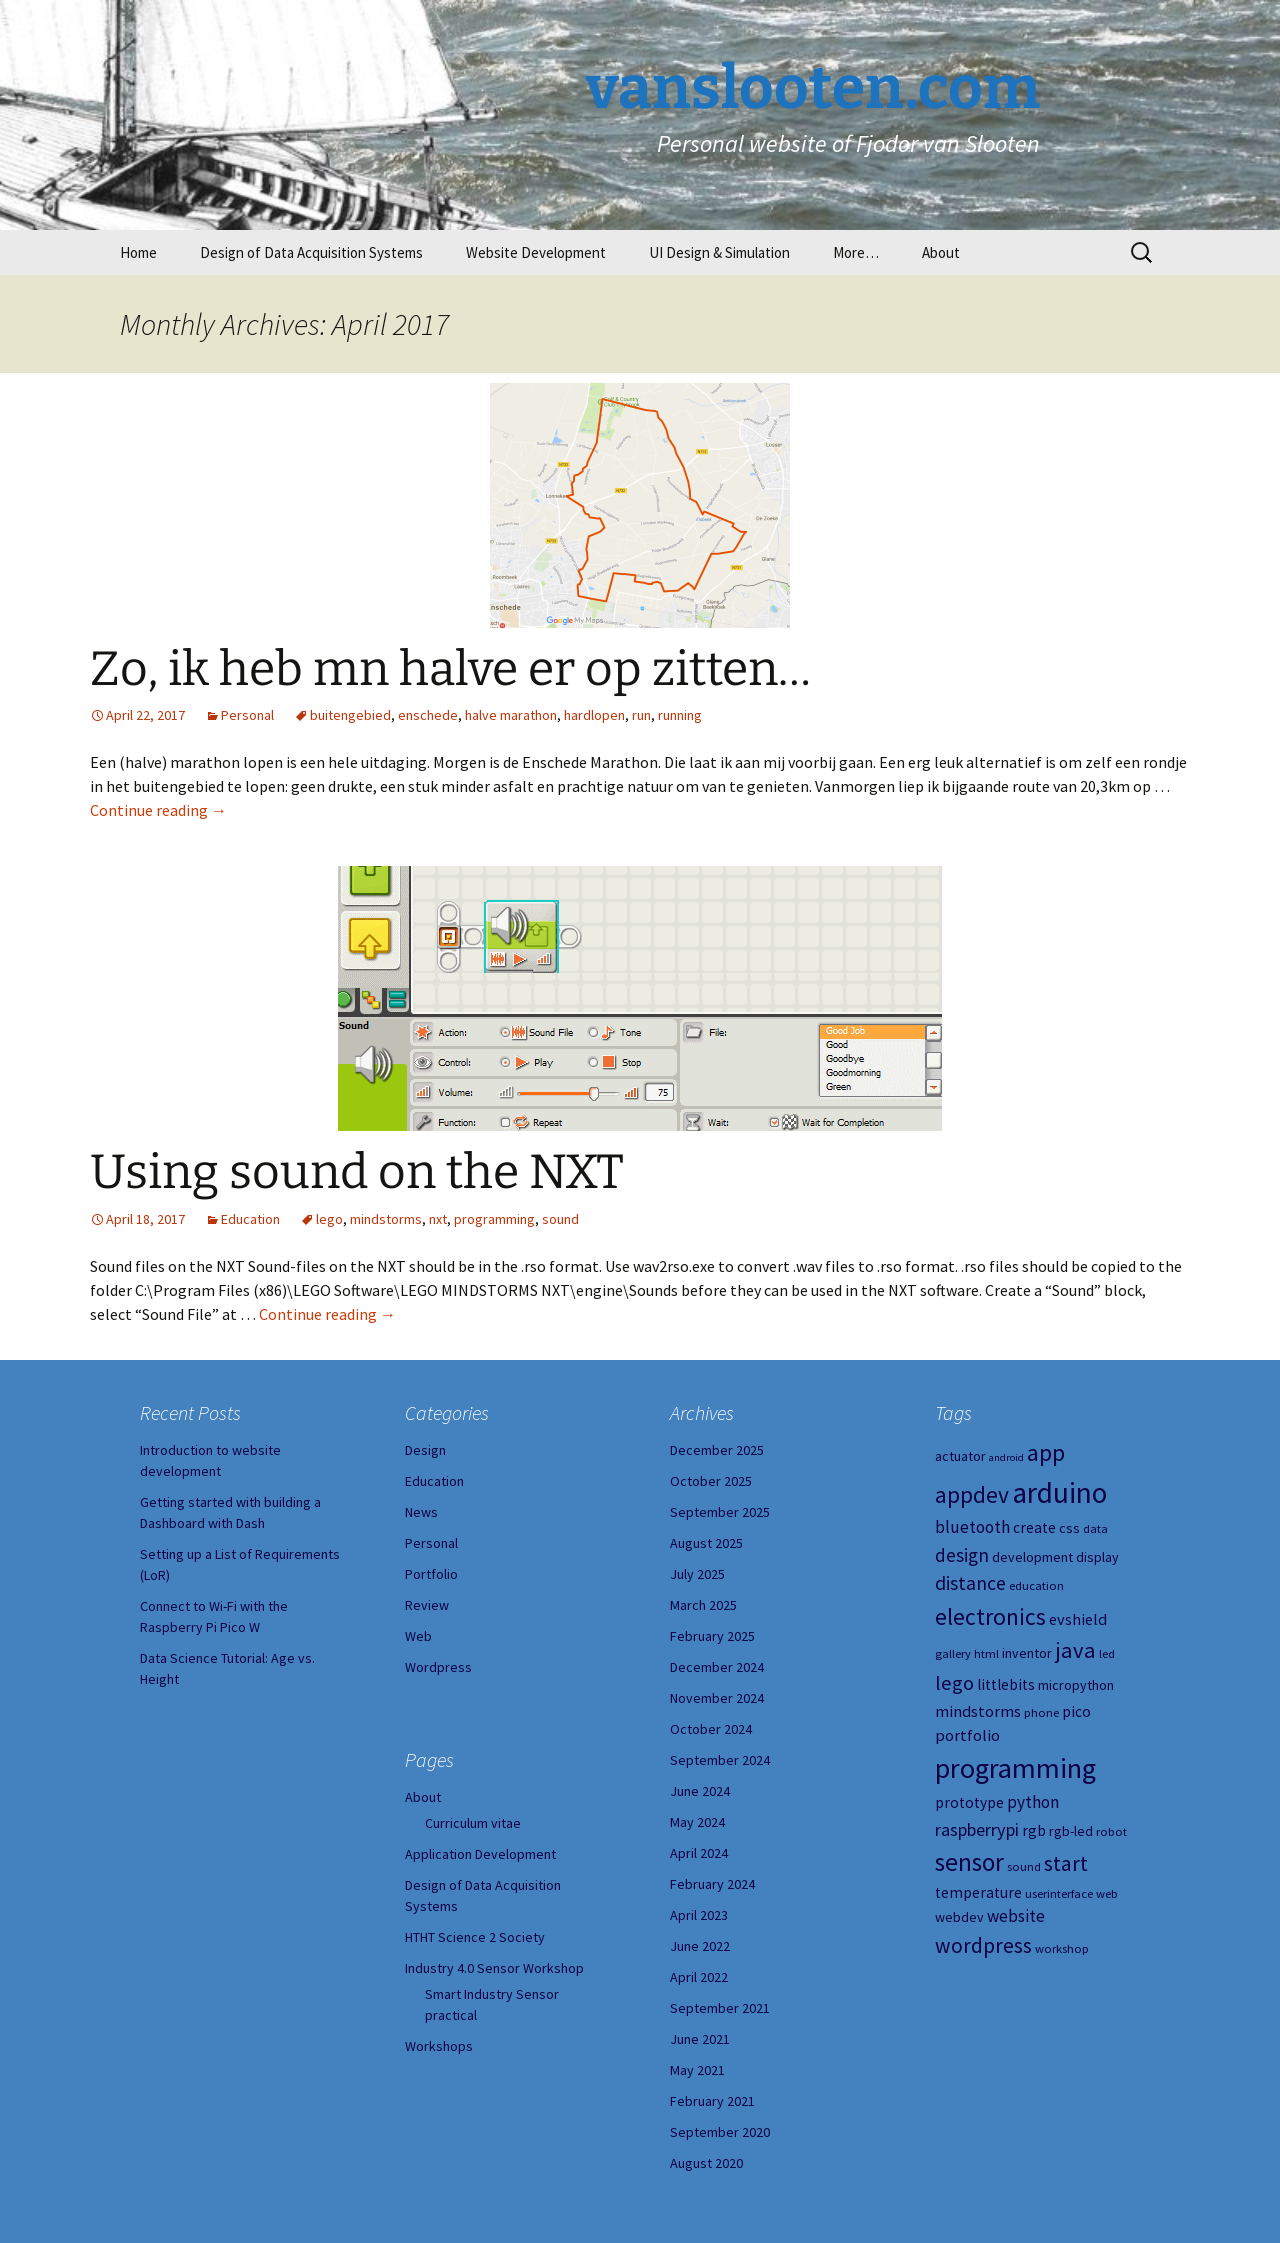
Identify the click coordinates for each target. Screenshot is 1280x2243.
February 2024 (712, 1884)
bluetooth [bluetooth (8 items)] (972, 1527)
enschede (428, 715)
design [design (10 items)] (962, 1555)
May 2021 (697, 2070)
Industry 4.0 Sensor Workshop (494, 1968)
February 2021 (712, 2101)
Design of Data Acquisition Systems (311, 252)
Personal (247, 715)
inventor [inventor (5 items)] (1027, 1653)
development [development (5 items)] (1032, 1557)
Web (418, 1636)
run (641, 715)
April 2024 (699, 1853)
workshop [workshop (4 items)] (1062, 1948)
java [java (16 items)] (1075, 1650)
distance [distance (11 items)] (970, 1583)
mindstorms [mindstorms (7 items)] (978, 1711)
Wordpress (438, 1667)
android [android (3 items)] (1006, 1457)
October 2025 (711, 1481)
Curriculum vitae (473, 1823)
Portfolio (431, 1574)
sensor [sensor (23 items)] (969, 1862)
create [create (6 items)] (1034, 1527)
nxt (438, 1219)
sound (560, 1219)
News (421, 1512)
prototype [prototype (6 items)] (969, 1802)
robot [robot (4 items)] (1111, 1831)
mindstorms (386, 1219)
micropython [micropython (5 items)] (1076, 1685)
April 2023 (699, 1915)
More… (856, 252)
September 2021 (720, 2008)
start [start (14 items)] (1066, 1863)
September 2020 (720, 2132)
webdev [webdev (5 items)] (959, 1917)
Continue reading (158, 810)
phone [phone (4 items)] (1041, 1712)
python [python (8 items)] (1033, 1802)
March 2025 (703, 1605)
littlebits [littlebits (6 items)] (1006, 1684)
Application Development (480, 1854)
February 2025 (712, 1636)
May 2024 (697, 1822)
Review (427, 1605)
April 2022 (699, 1977)
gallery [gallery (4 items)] (953, 1653)
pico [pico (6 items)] (1076, 1711)
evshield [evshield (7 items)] (1078, 1619)
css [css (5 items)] (1069, 1528)
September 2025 (720, 1512)
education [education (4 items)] (1036, 1585)
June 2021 (700, 2039)
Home (138, 252)
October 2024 (711, 1729)
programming (494, 1219)
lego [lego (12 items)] (954, 1683)
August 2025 (706, 1543)
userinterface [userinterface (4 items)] (1059, 1893)
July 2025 (697, 1574)
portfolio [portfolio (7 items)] (967, 1735)
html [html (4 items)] (986, 1653)
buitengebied (350, 715)
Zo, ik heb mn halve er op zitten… (450, 669)
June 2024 (700, 1791)
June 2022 (700, 1946)
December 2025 (717, 1450)
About (941, 252)
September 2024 (720, 1760)
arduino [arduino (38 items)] (1059, 1492)
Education (250, 1219)
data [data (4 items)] (1095, 1528)
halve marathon (511, 715)
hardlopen (594, 715)
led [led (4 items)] (1107, 1653)
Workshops (439, 2046)
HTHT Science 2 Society (475, 1937)
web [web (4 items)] (1107, 1893)
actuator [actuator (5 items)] (960, 1456)
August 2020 (706, 2163)
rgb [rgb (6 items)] (1034, 1830)
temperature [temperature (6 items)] (978, 1892)
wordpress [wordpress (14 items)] (983, 1945)
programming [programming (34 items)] (1015, 1768)
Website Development (536, 252)
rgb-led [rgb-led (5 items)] (1071, 1831)
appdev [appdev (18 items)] (972, 1494)
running (680, 715)
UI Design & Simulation (719, 252)
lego (329, 1219)
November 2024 (717, 1698)
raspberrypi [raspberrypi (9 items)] (977, 1829)
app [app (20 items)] (1046, 1452)
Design (425, 1450)
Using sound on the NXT (357, 1172)
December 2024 (717, 1667)
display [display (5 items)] (1097, 1557)
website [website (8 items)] (1016, 1916)
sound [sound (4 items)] (1024, 1866)
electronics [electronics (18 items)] (990, 1616)
